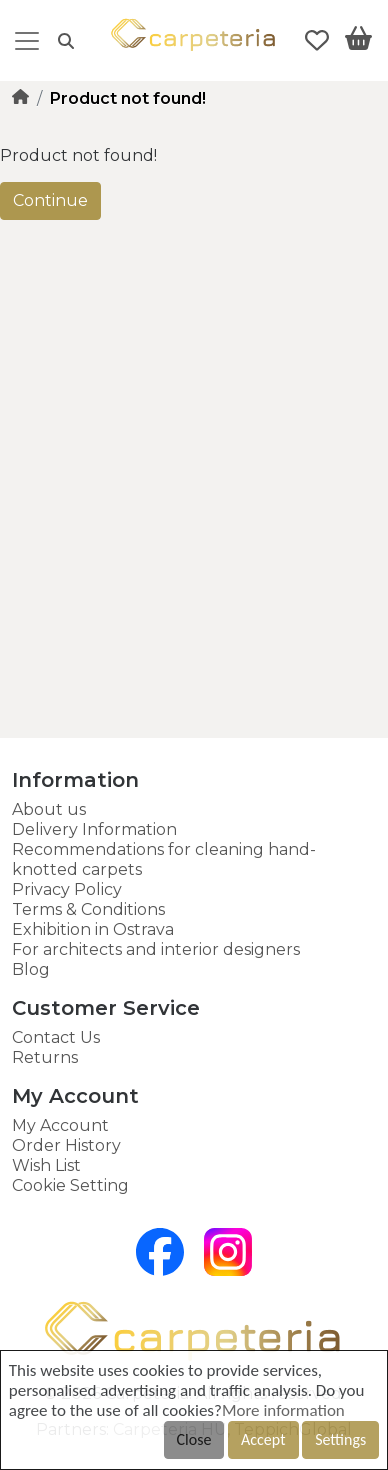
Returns (45, 1057)
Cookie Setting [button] (70, 1185)
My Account (60, 1125)
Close (194, 1439)
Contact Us (56, 1037)
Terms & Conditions (88, 909)
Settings (340, 1439)
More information (283, 1410)
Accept (263, 1439)
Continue (50, 200)
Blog (31, 969)
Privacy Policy (67, 889)
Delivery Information (94, 829)
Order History (66, 1145)
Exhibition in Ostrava (93, 929)
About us (49, 809)
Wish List (46, 1165)
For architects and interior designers (156, 949)
